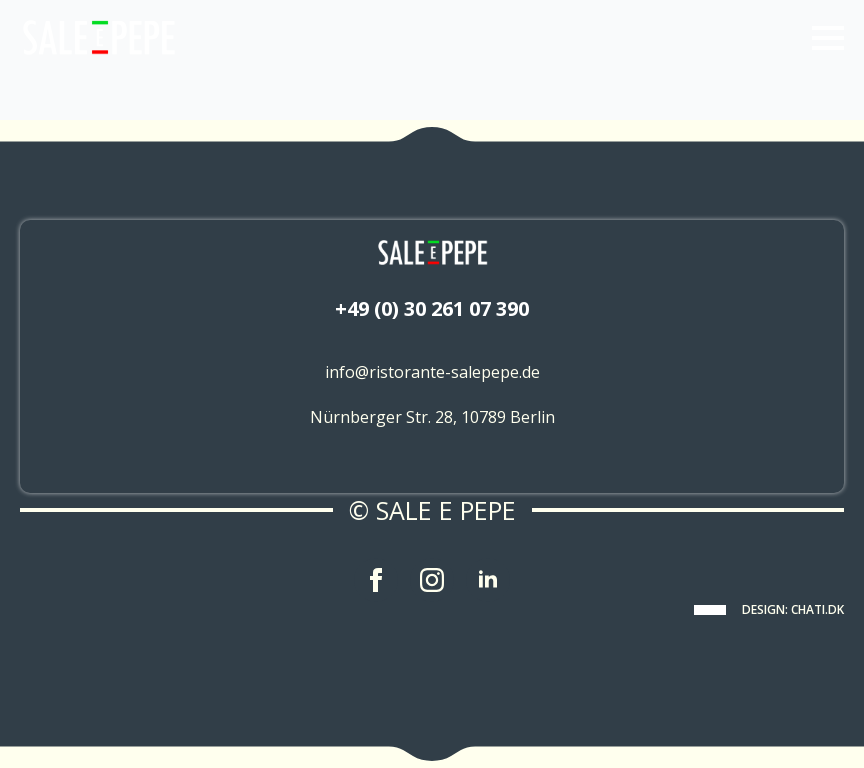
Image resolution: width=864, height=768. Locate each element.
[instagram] (432, 580)
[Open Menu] (828, 38)
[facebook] (376, 580)
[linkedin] (488, 580)
